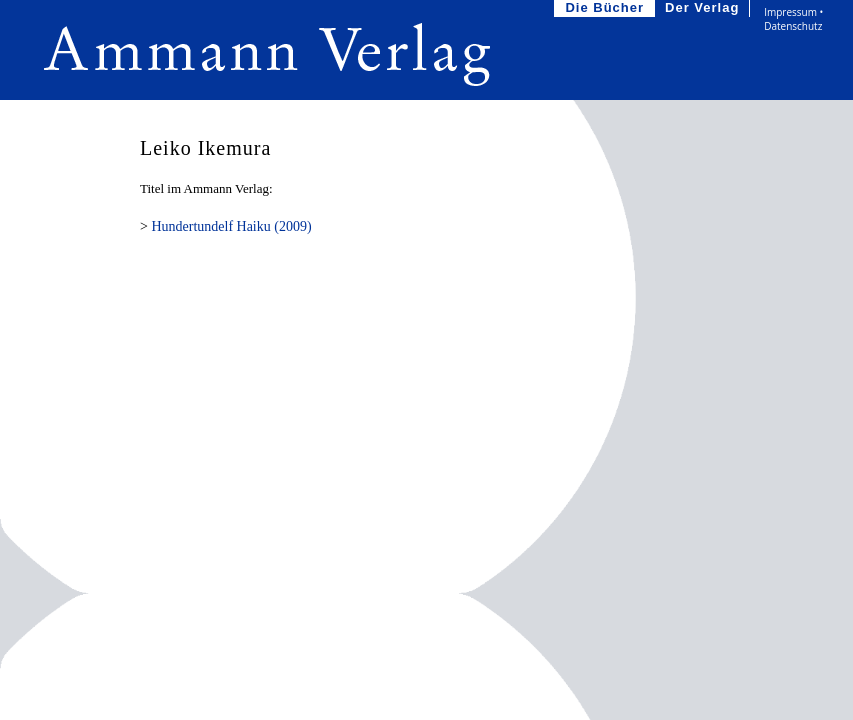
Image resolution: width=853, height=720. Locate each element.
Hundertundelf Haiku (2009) (231, 226)
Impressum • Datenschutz (793, 19)
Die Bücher (606, 8)
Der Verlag (704, 8)
